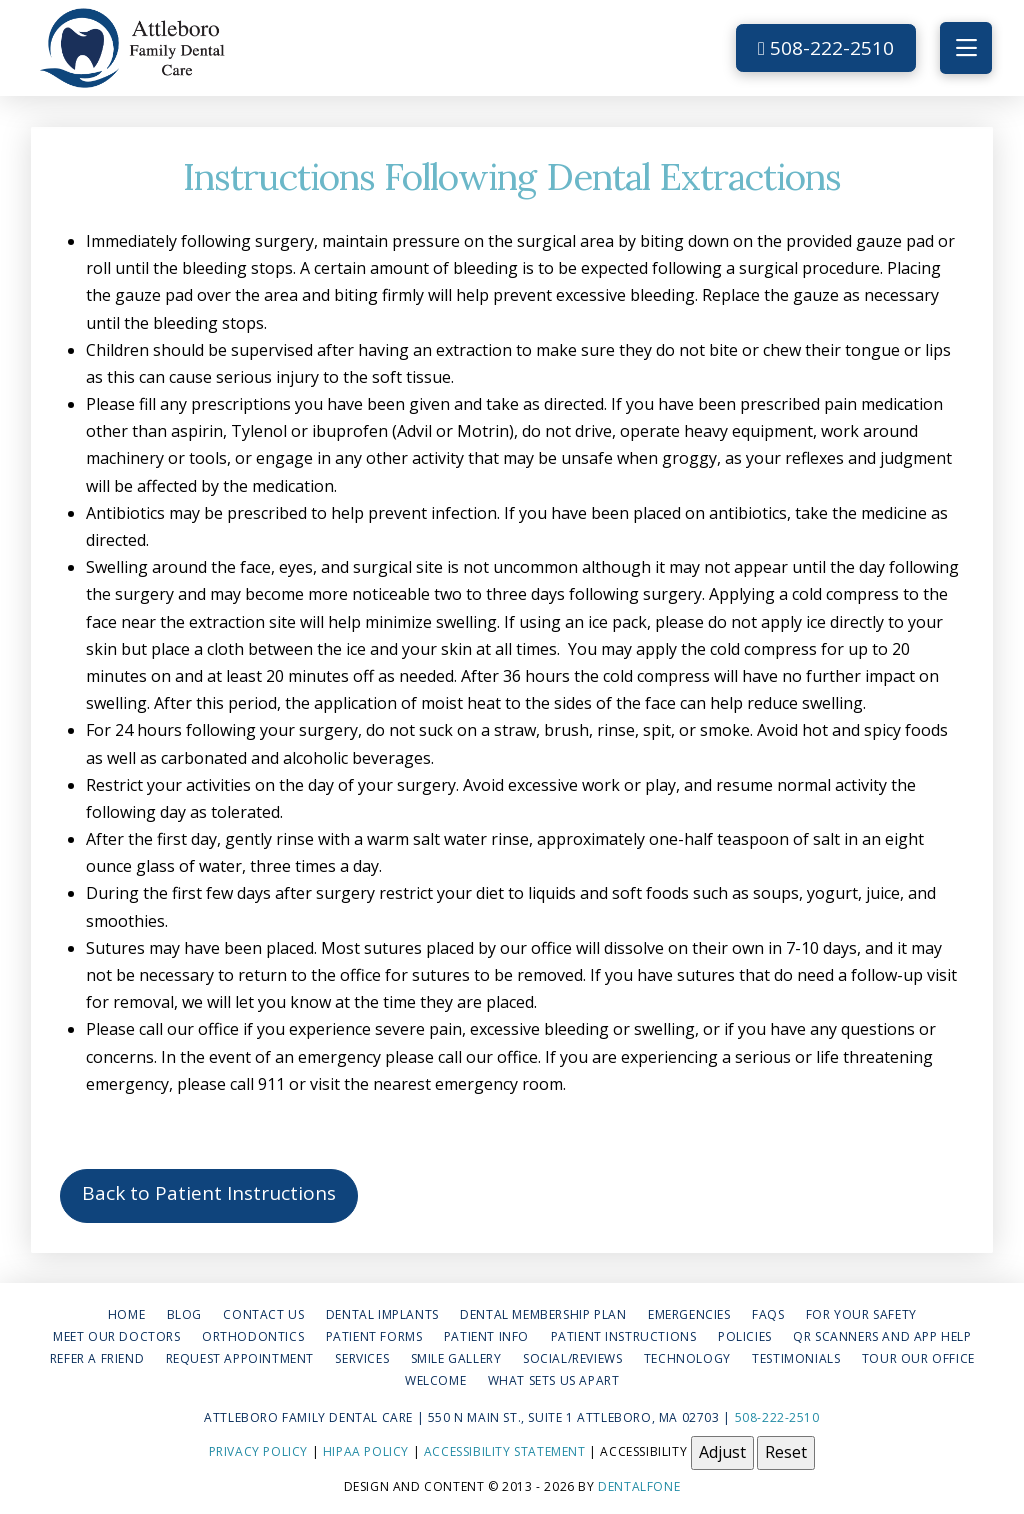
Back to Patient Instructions (209, 1193)
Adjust (722, 1452)
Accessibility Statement (505, 1451)
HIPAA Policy (366, 1451)
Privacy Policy (258, 1451)
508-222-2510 (826, 48)
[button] (966, 48)
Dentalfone (639, 1486)
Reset (786, 1452)
